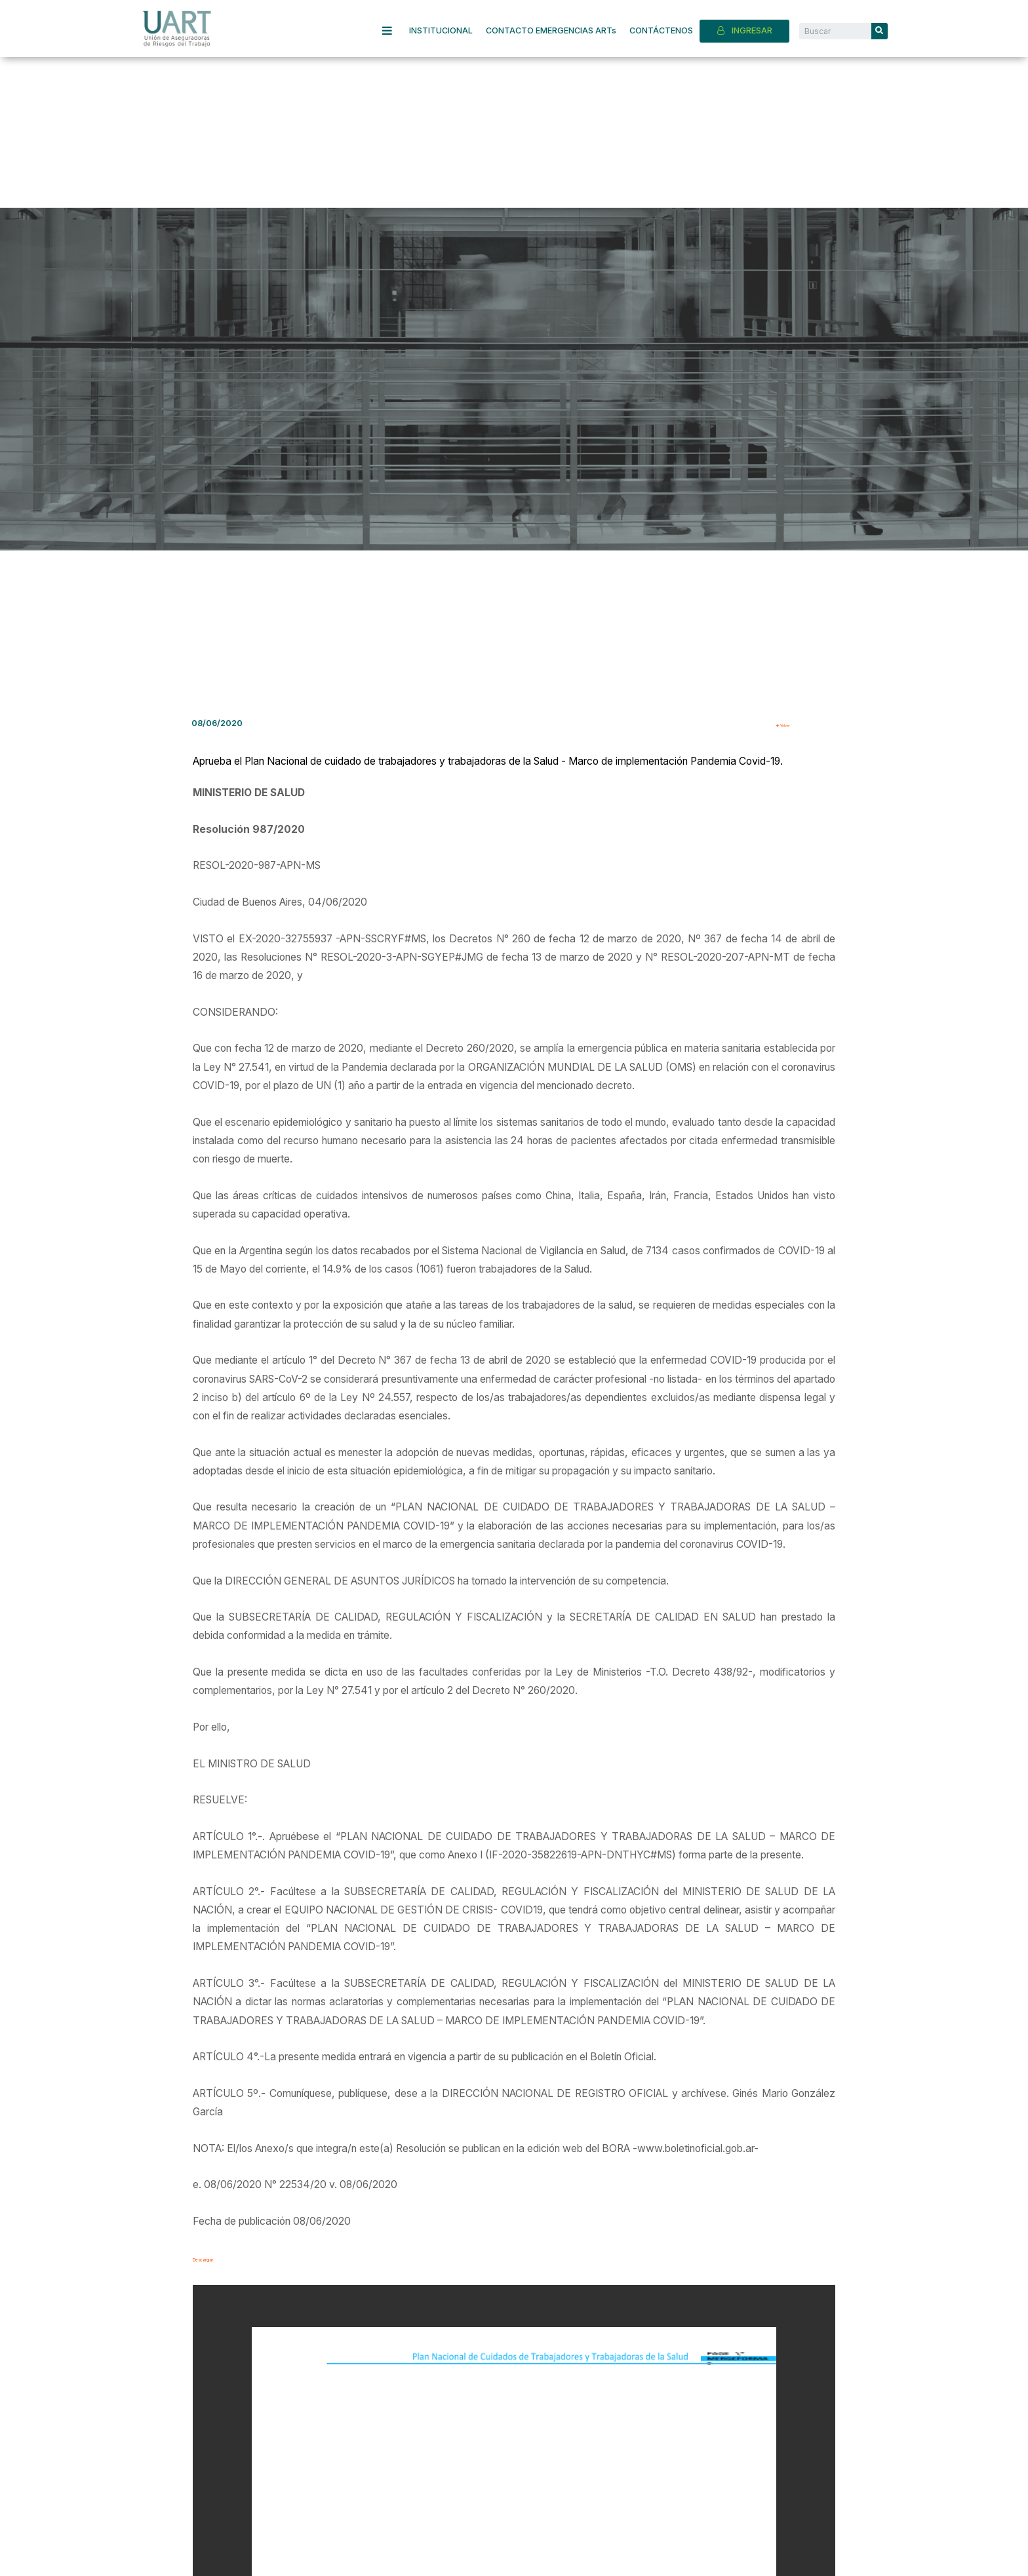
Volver (794, 724)
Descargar (217, 2258)
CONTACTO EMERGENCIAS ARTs (551, 30)
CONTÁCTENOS (661, 30)
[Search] (879, 31)
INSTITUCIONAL (441, 30)
